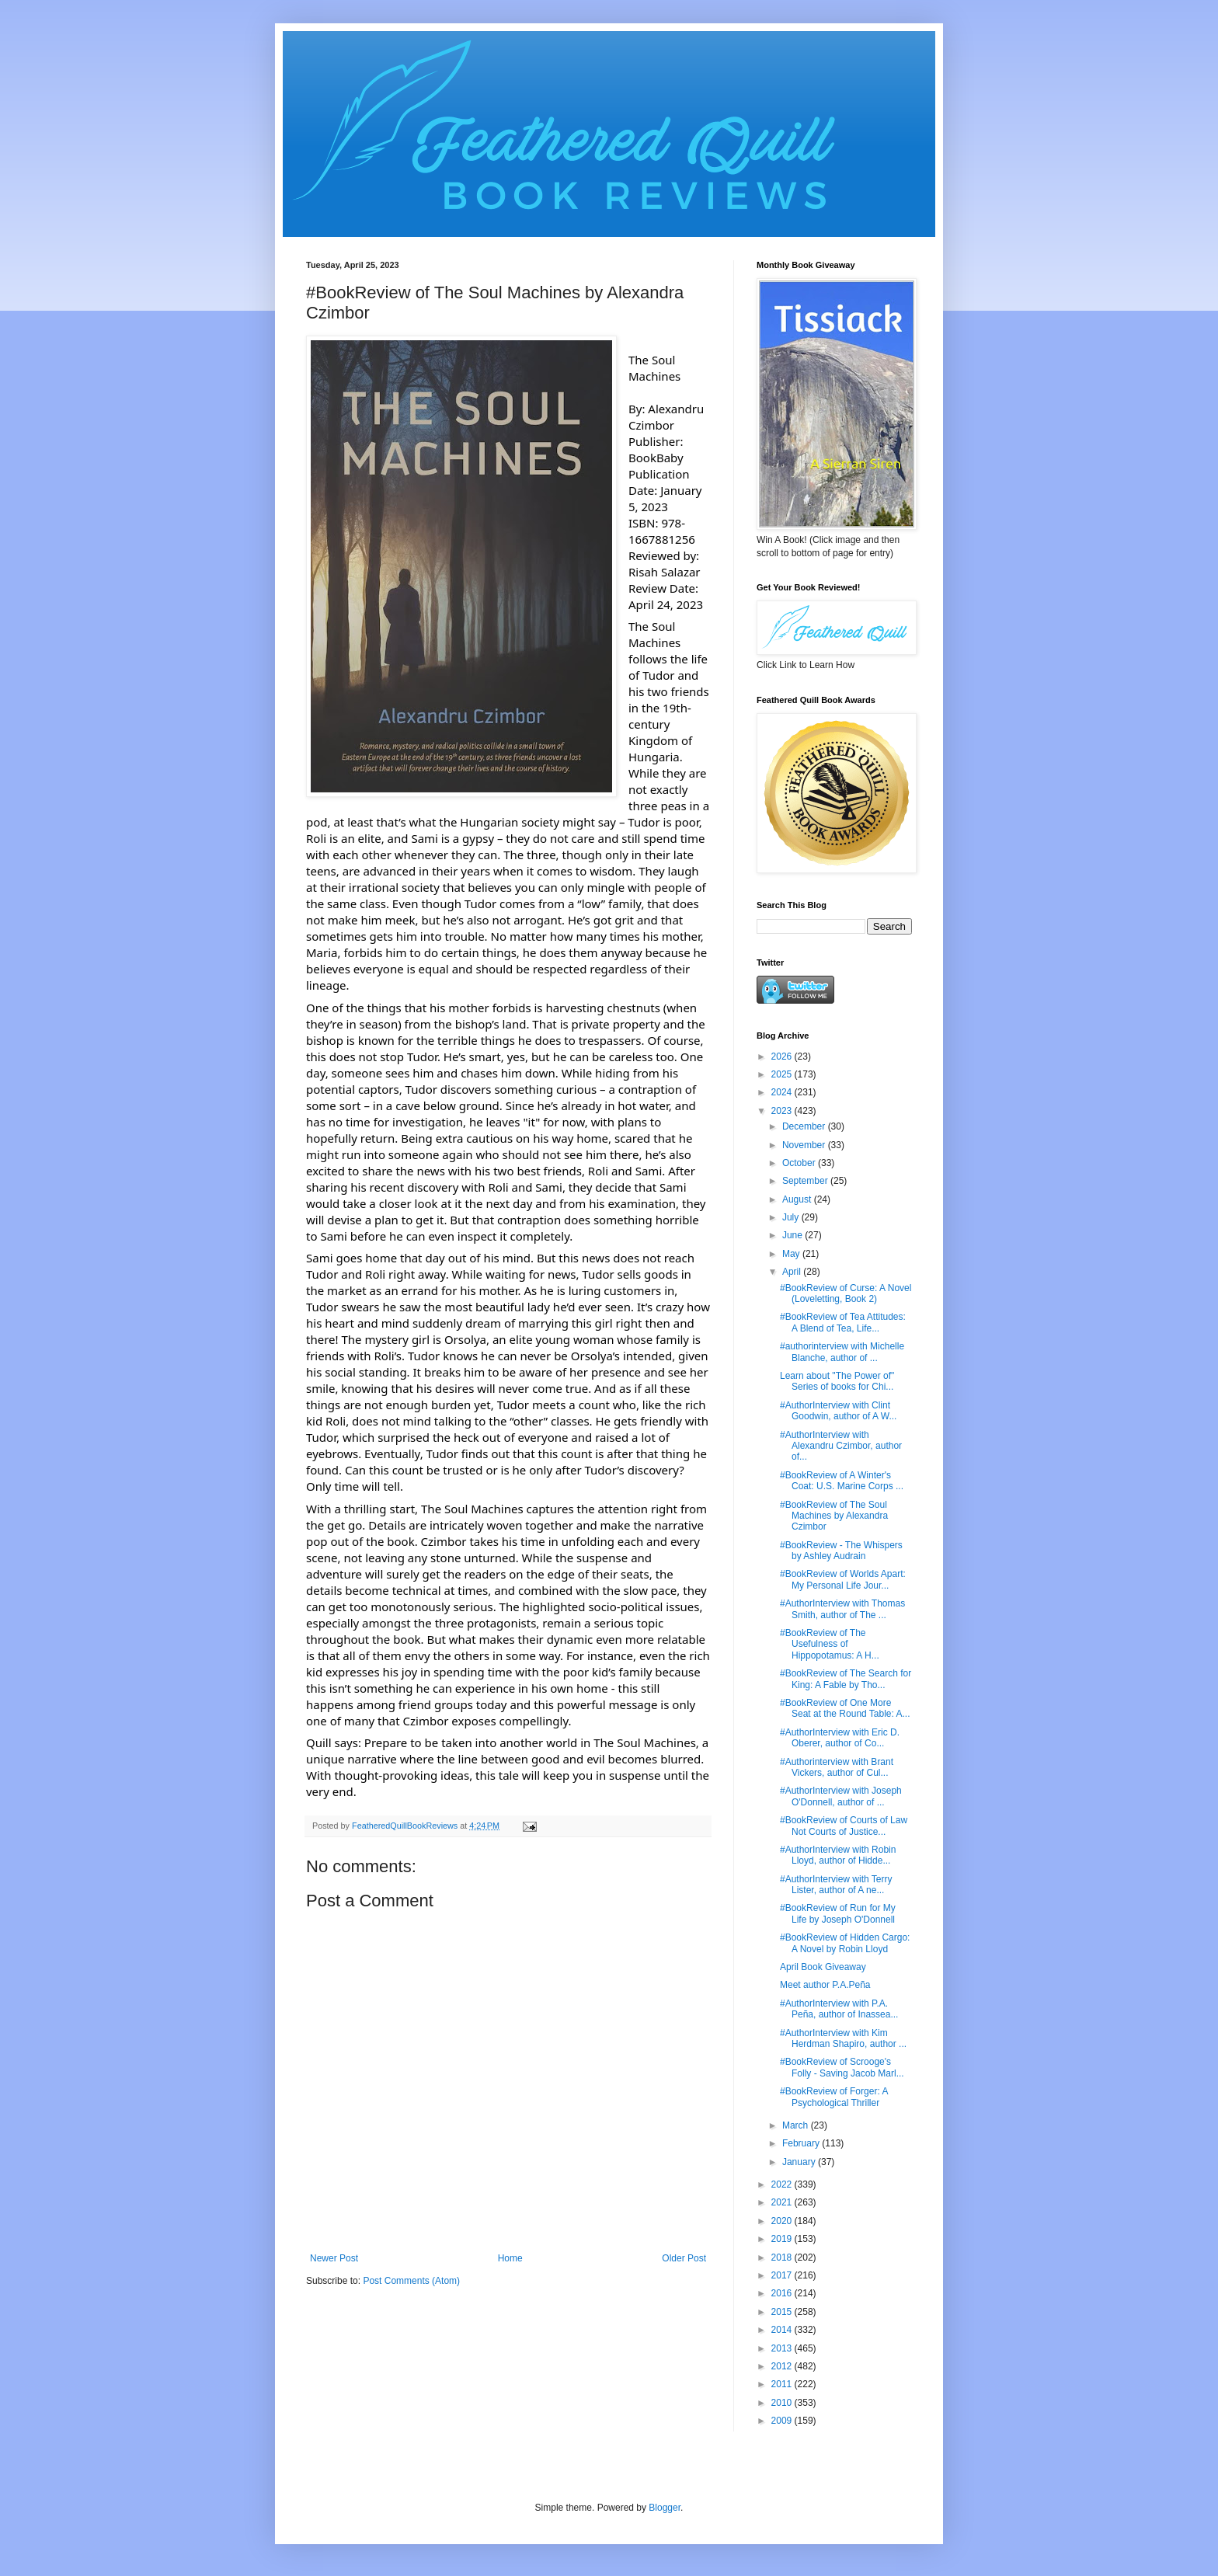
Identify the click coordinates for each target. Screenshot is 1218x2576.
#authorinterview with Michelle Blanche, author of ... (842, 1352)
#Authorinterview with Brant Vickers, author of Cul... (836, 1767)
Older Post (684, 2258)
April (792, 1271)
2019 (783, 2238)
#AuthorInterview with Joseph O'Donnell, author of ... (841, 1796)
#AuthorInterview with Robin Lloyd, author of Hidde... (838, 1855)
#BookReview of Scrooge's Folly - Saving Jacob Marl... (842, 2067)
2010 (783, 2402)
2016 (783, 2293)
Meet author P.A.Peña (825, 1984)
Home (510, 2258)
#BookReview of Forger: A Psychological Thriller (834, 2097)
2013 (783, 2348)
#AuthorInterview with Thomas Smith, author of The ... (842, 1609)
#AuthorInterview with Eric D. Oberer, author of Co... (840, 1738)
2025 (783, 1074)
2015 (783, 2311)
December (805, 1126)
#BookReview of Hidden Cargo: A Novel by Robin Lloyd (845, 1943)
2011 (783, 2384)
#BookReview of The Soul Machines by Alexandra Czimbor (834, 1516)
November (805, 1145)
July (792, 1217)
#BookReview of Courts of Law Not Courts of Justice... (843, 1825)
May (792, 1253)
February (802, 2143)
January (800, 2162)
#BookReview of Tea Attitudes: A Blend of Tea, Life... (843, 1322)
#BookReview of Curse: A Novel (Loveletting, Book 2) (845, 1293)
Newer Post (334, 2258)
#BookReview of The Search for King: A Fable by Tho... (845, 1679)
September (806, 1180)
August (798, 1199)
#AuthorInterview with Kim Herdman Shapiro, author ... (843, 2038)
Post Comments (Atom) (411, 2280)
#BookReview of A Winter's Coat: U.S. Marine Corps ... (841, 1481)
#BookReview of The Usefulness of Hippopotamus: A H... (829, 1644)
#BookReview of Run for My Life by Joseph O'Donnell (838, 1913)
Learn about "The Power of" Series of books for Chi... (837, 1381)
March (796, 2125)
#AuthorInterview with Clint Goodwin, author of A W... (838, 1411)
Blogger (664, 2507)
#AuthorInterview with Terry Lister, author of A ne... (836, 1884)
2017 (783, 2275)
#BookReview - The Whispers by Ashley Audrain (841, 1550)
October (800, 1162)
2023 (783, 1110)
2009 (783, 2420)
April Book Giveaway (823, 1967)
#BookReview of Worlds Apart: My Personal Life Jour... (843, 1579)
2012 (783, 2366)
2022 (783, 2184)
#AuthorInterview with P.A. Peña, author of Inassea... (839, 2009)
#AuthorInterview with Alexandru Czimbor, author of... (841, 1446)
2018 (783, 2257)
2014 (783, 2329)
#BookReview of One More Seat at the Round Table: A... (845, 1708)
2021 (783, 2202)
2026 (783, 1056)
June (793, 1235)
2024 (783, 1092)
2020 (783, 2221)
